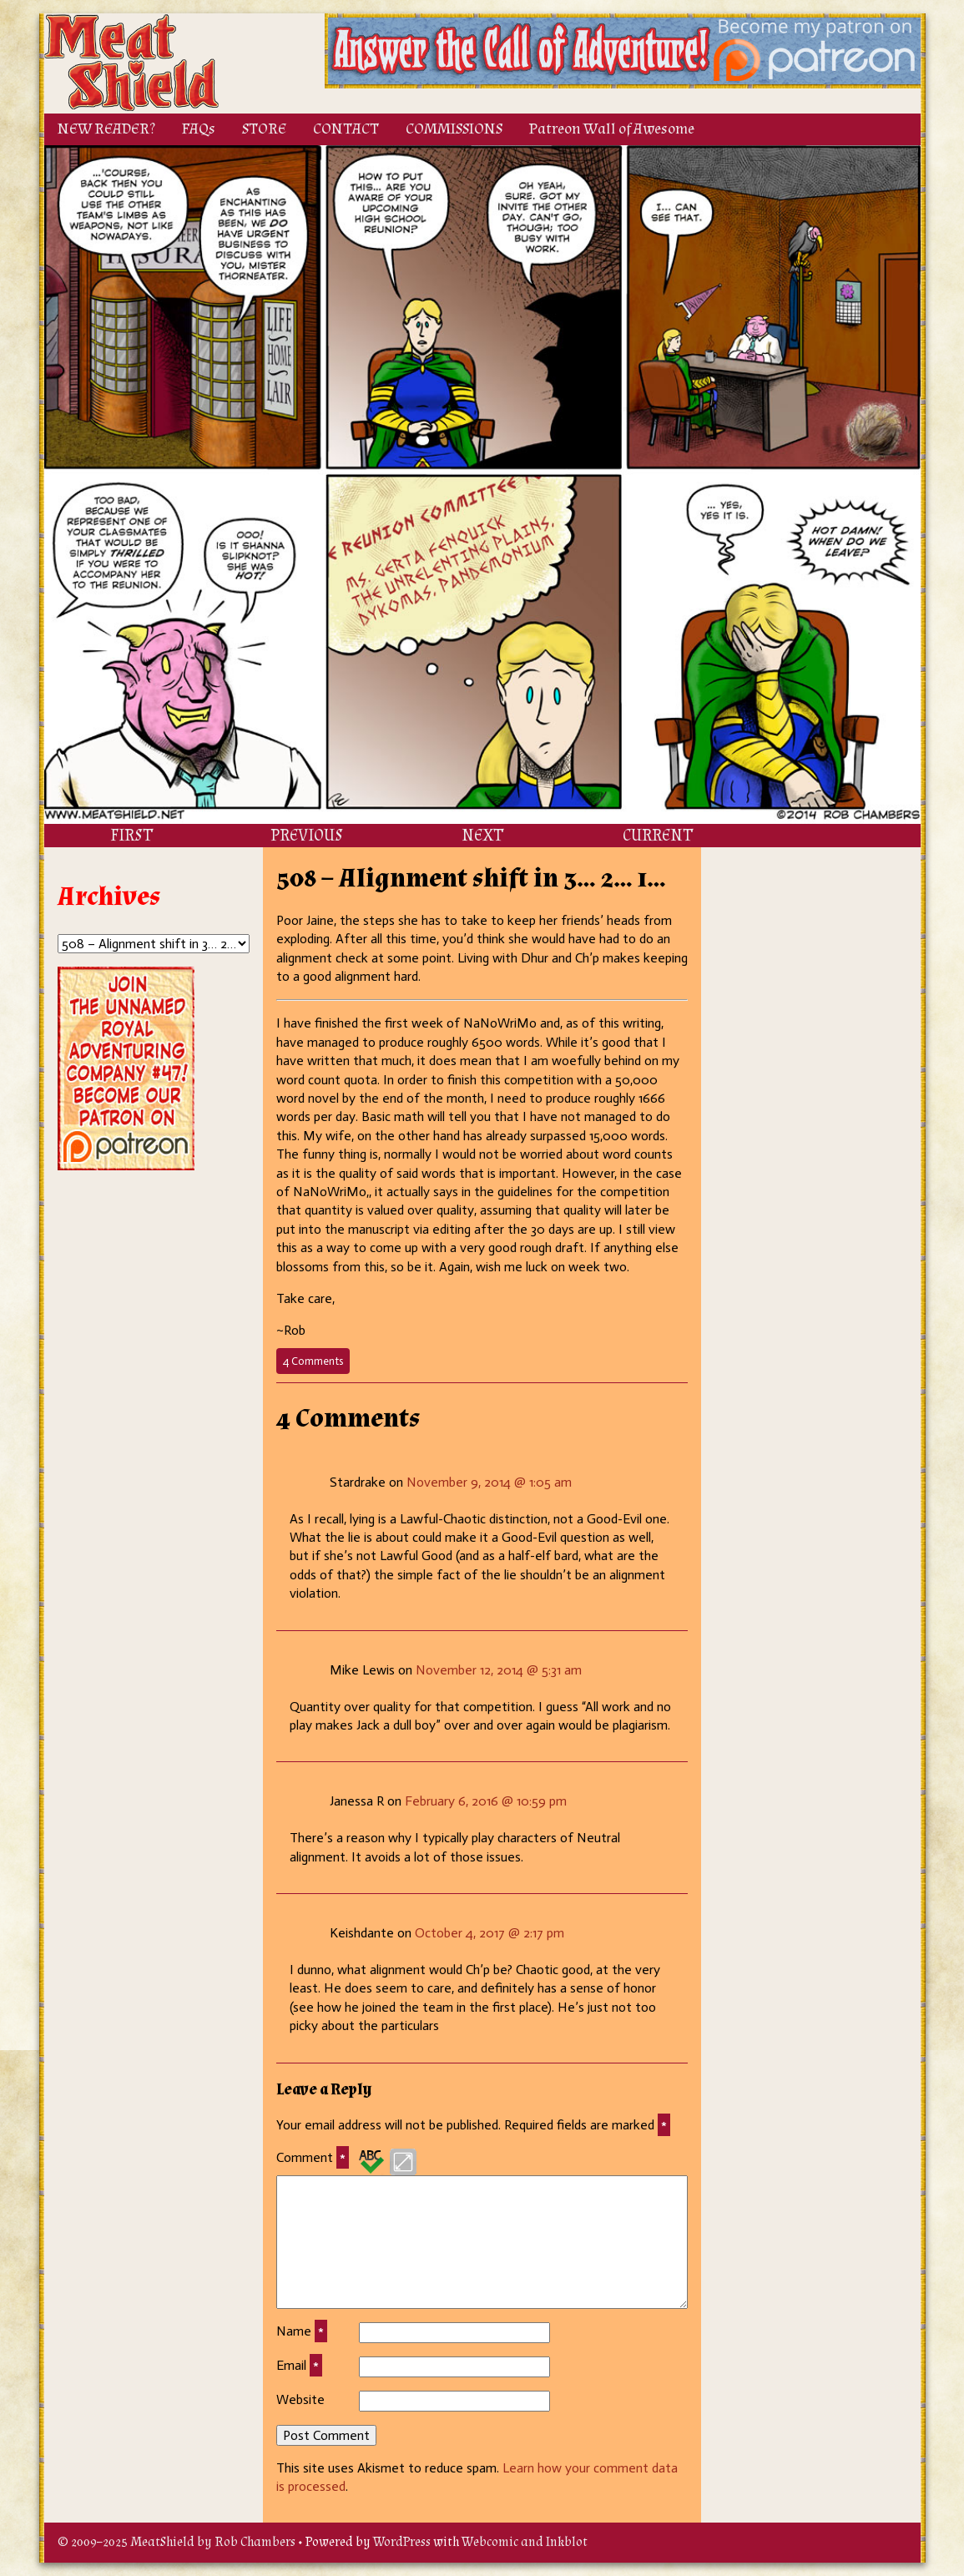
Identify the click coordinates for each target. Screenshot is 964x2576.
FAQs (198, 129)
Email (299, 2365)
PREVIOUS (306, 835)
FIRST (131, 835)
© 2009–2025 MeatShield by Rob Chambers (176, 2542)
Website (300, 2399)
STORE (264, 129)
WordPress (402, 2542)
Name (301, 2331)
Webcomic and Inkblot (525, 2542)
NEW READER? (106, 129)
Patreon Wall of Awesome (611, 129)
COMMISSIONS (454, 129)
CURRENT (658, 835)
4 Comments (316, 1363)
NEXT (482, 835)
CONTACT (346, 129)
